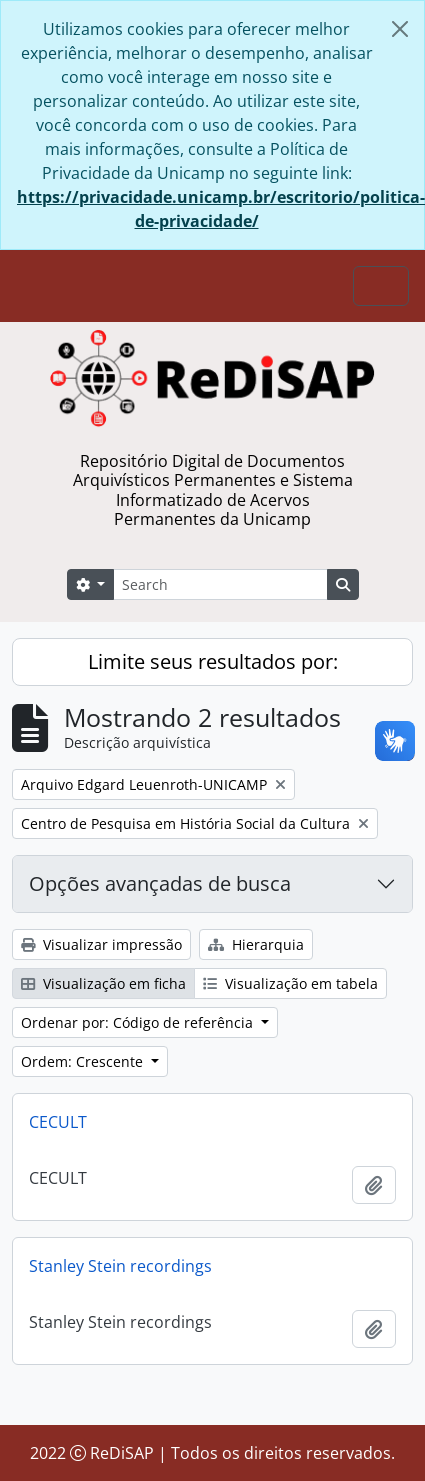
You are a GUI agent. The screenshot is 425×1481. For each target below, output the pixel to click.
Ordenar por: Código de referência (139, 1022)
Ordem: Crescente (84, 1061)
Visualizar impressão (101, 944)
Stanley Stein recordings (120, 1266)
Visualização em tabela (290, 983)
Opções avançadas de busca (160, 883)
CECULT (58, 1122)
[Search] (220, 584)
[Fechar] (400, 29)
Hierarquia (256, 944)
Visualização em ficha (103, 983)
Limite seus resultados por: (213, 661)
